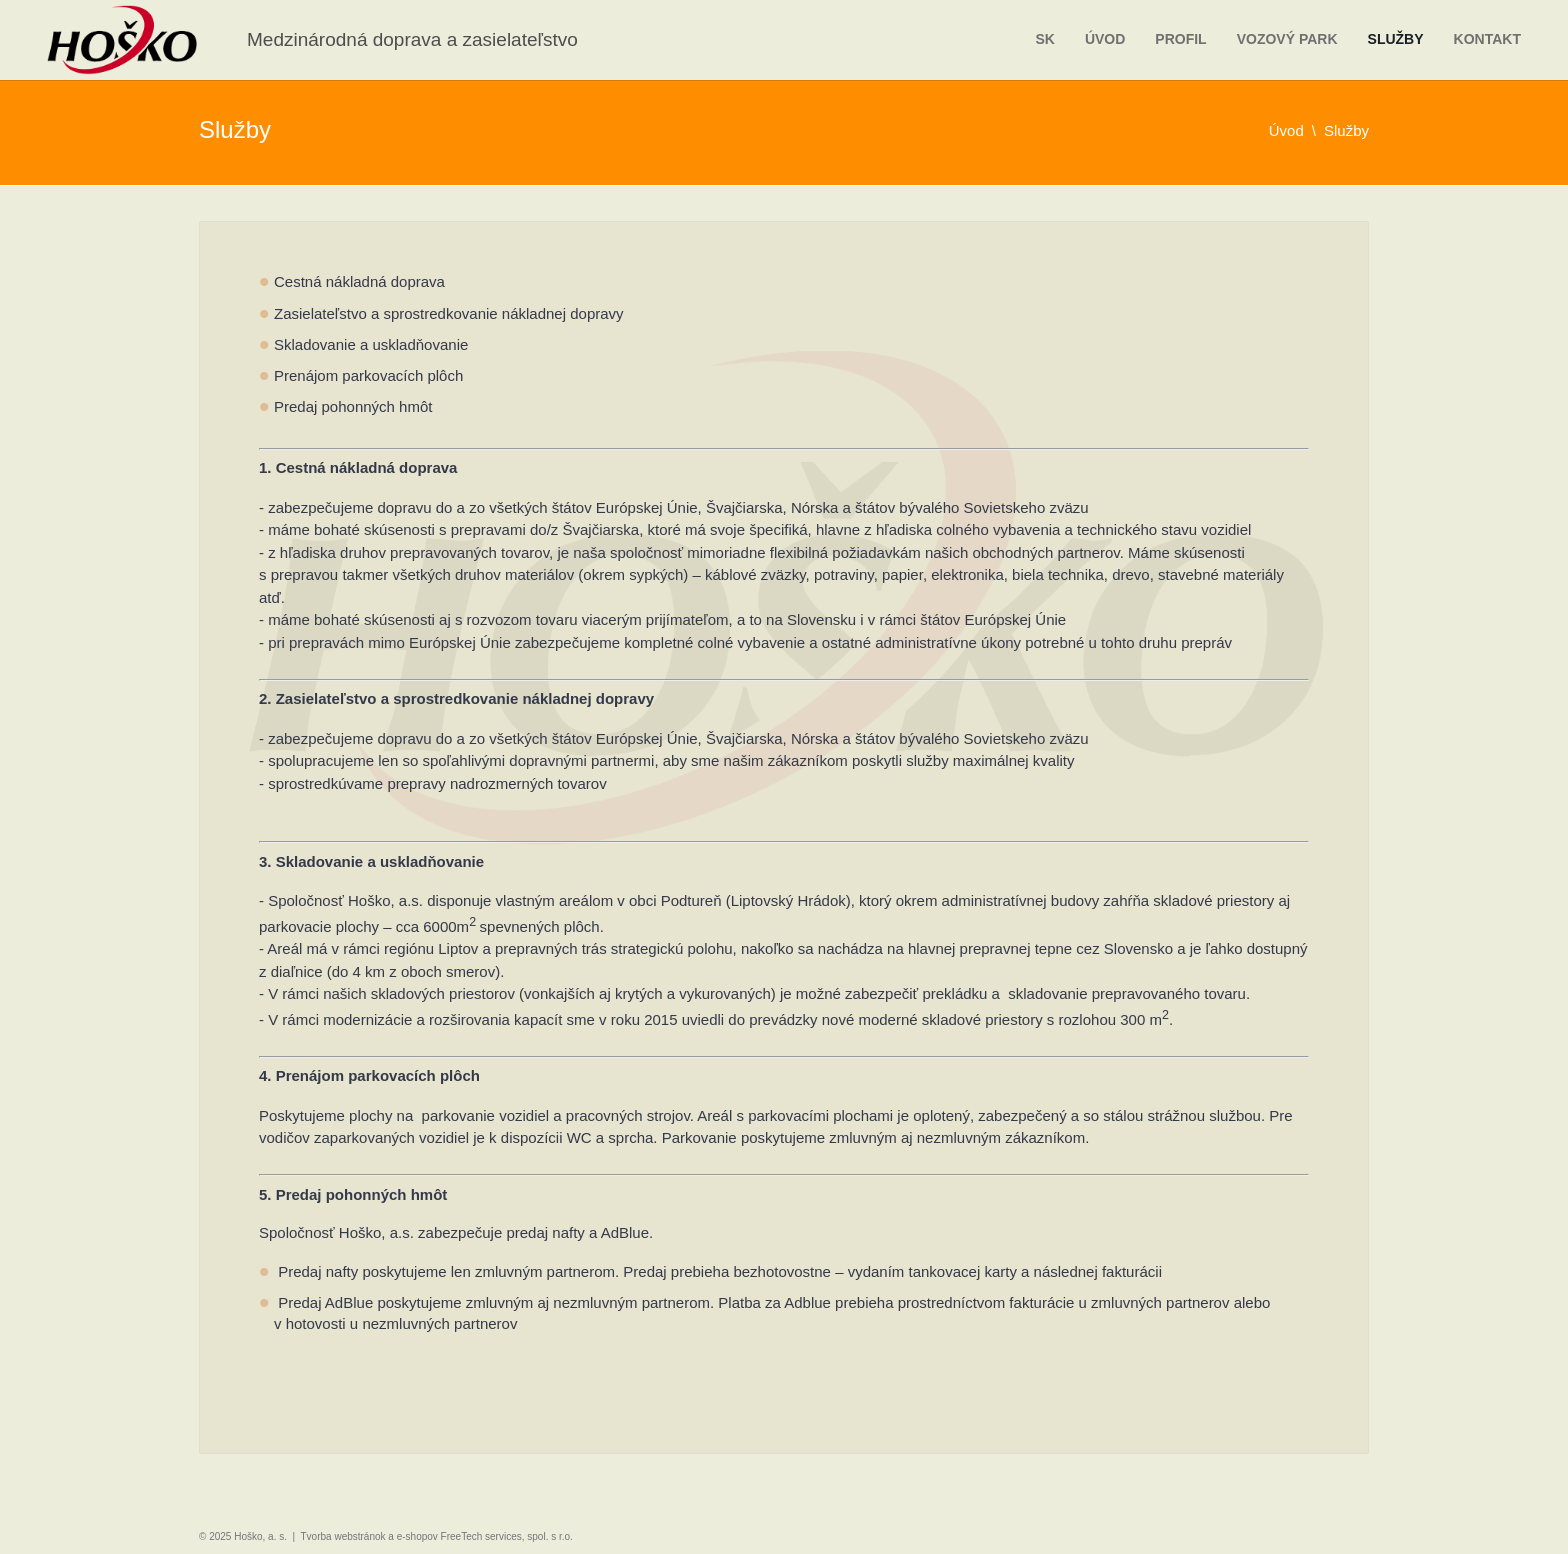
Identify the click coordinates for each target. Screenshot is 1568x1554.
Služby (1396, 39)
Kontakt (1487, 39)
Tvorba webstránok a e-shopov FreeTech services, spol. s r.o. (437, 1536)
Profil (1180, 39)
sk (1044, 39)
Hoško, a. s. (260, 1536)
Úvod (1105, 39)
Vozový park (1287, 39)
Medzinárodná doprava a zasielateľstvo (412, 39)
